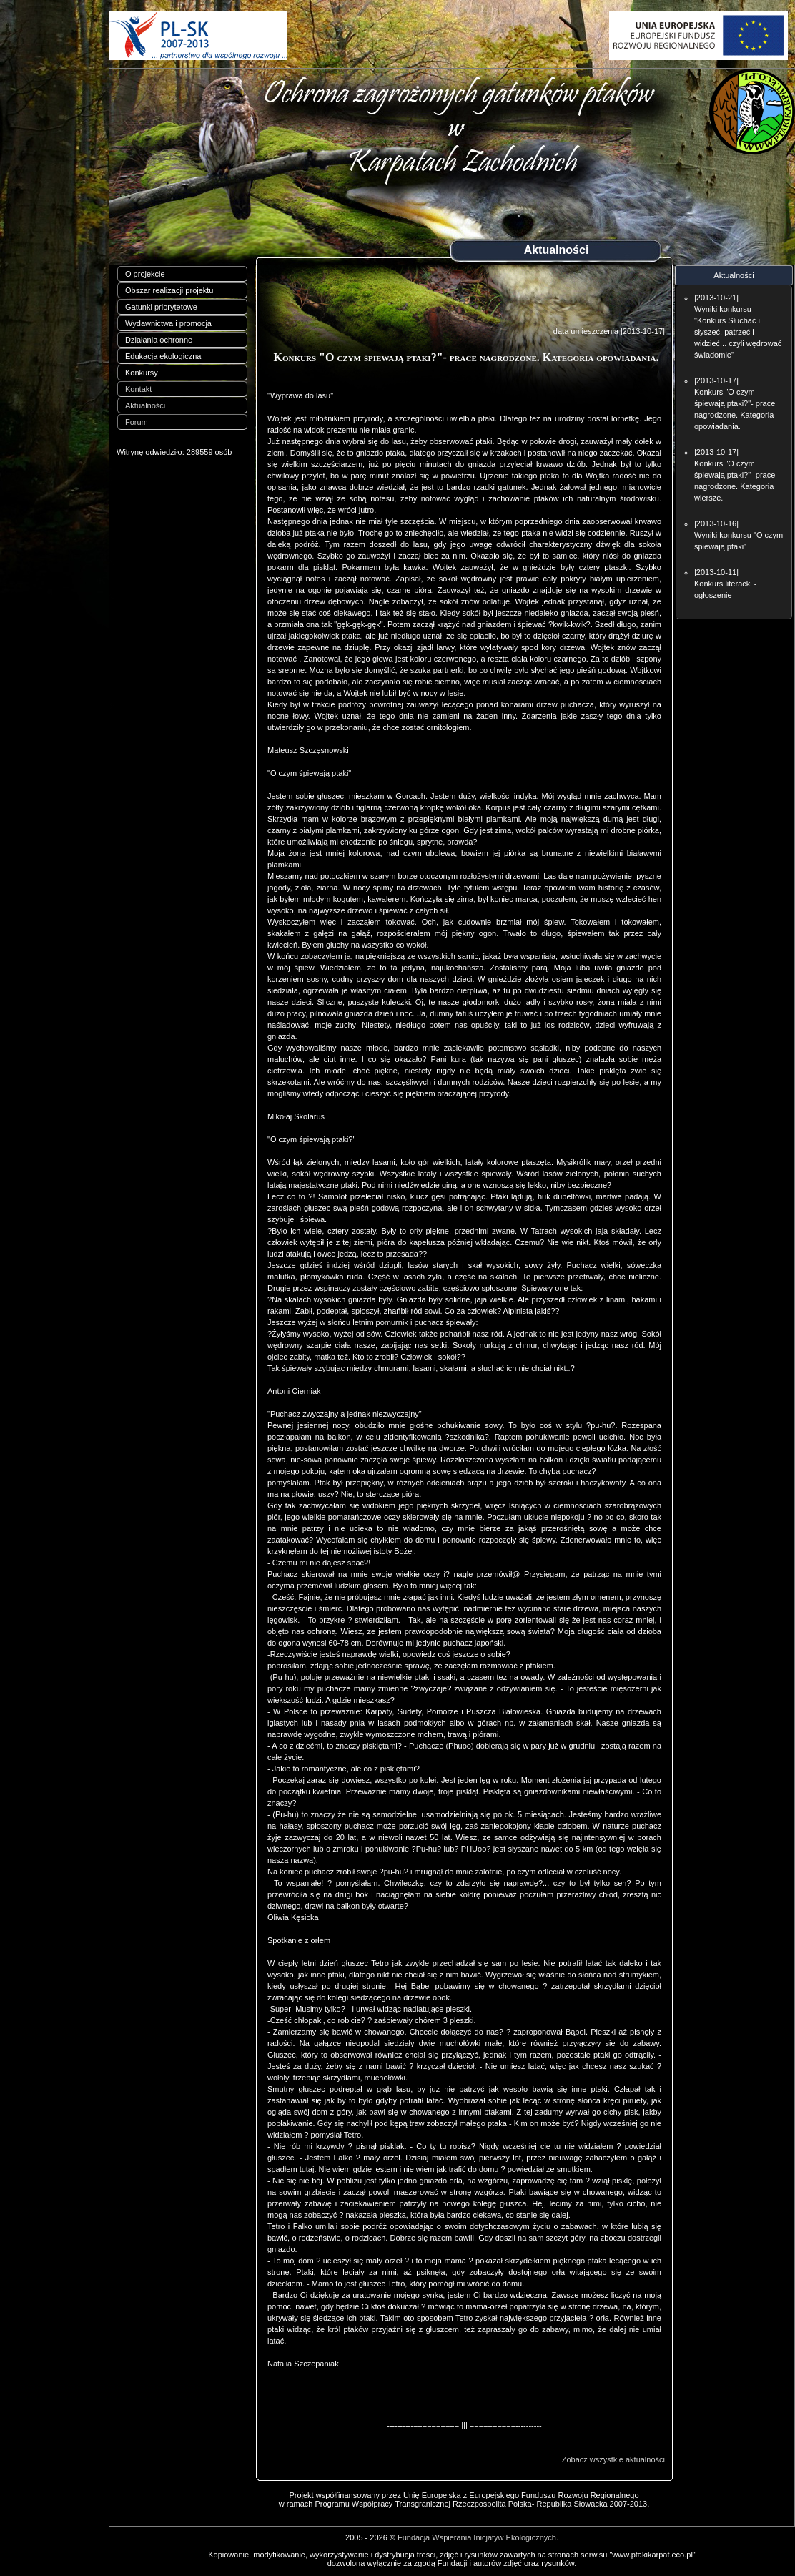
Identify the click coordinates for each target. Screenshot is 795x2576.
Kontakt (138, 389)
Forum (136, 422)
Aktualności (145, 405)
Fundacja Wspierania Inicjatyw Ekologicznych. (478, 2537)
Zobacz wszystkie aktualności (613, 2459)
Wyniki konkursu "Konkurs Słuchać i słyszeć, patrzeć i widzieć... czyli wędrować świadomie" (737, 332)
